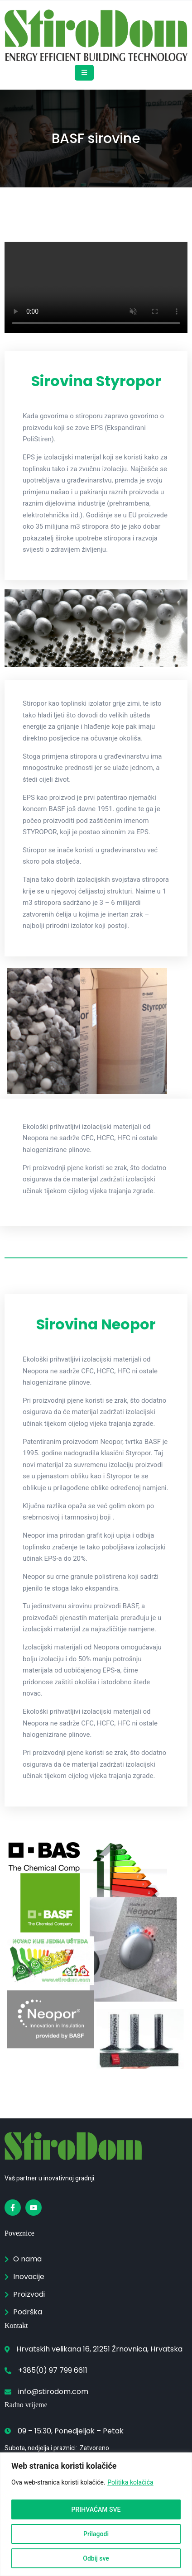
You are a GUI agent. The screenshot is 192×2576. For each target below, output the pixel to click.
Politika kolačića (130, 2482)
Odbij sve (96, 2558)
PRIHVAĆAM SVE (96, 2509)
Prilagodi (96, 2534)
